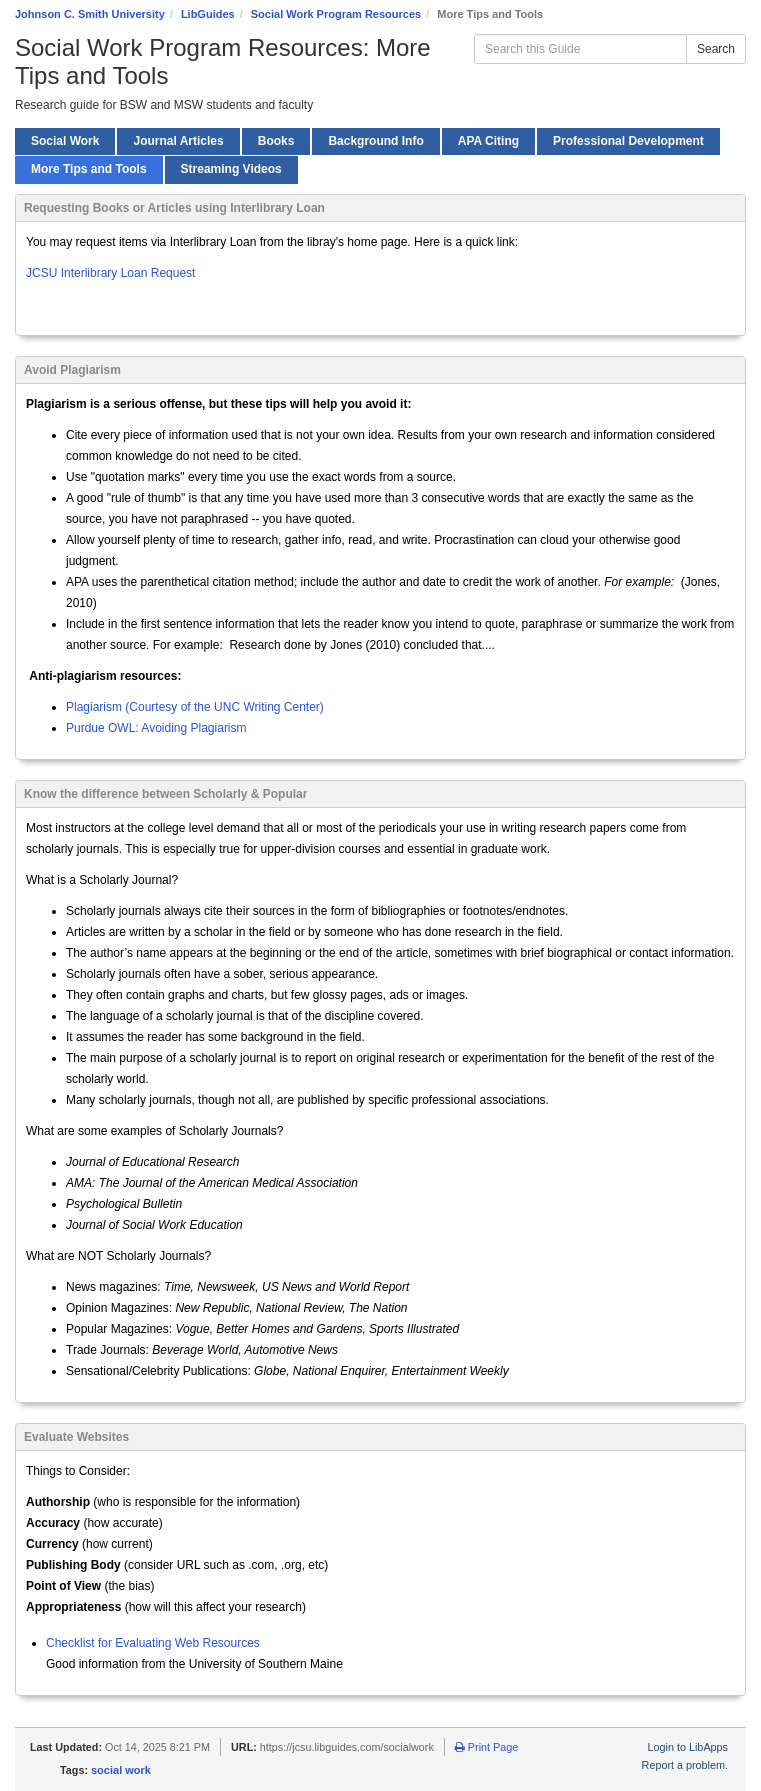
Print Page (486, 1747)
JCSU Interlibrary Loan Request (110, 273)
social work (121, 1770)
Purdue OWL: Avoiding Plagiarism (156, 728)
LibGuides (208, 14)
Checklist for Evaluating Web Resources (153, 1643)
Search (716, 49)
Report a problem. (685, 1765)
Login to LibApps (688, 1747)
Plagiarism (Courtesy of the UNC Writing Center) (195, 707)
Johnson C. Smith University (90, 14)
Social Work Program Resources (336, 14)
